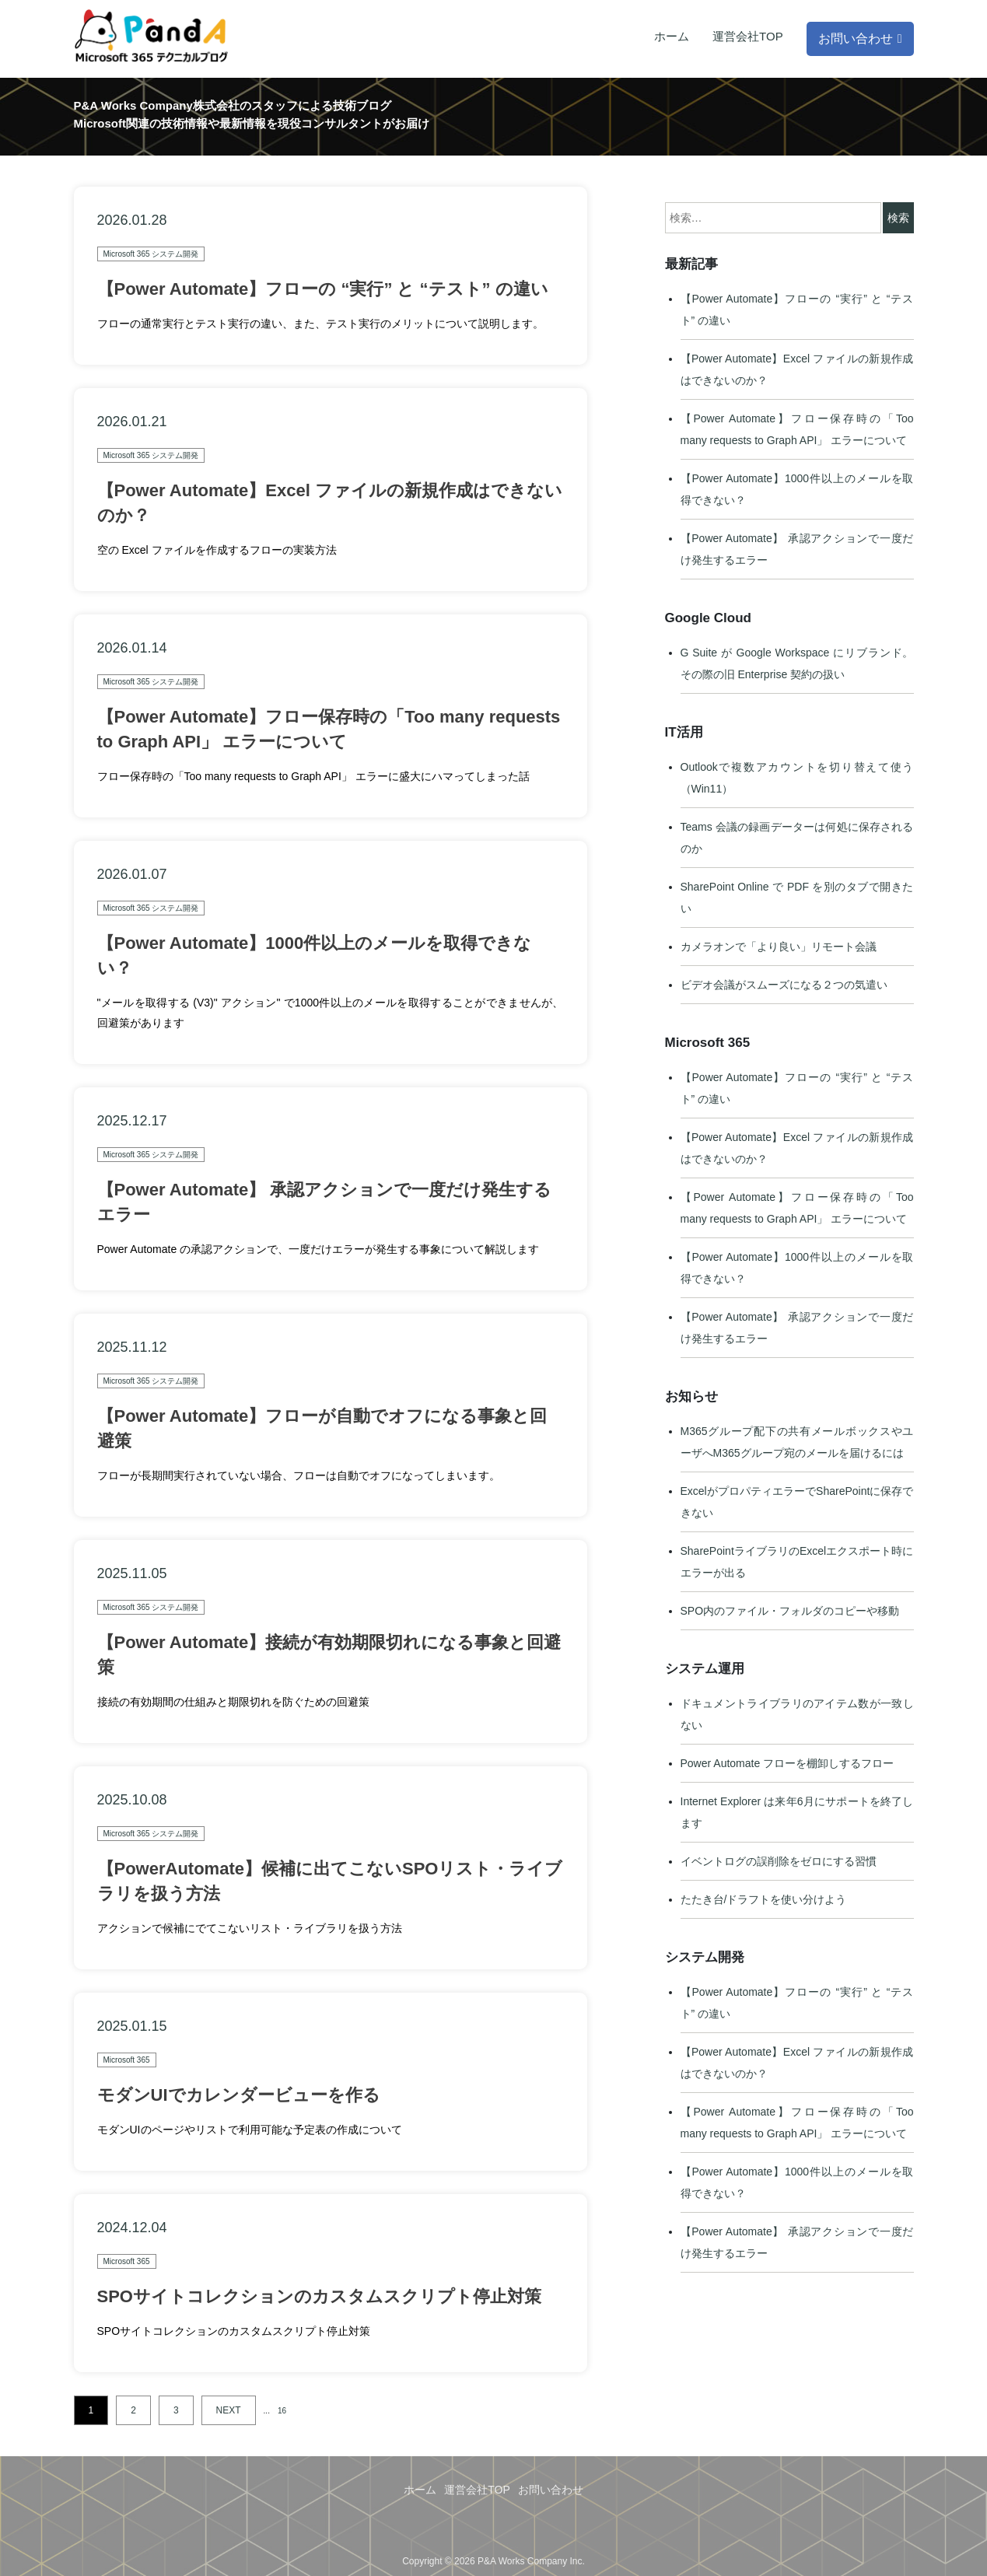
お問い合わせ (855, 38)
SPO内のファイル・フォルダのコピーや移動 (790, 1611)
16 (282, 2410)
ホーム (671, 36)
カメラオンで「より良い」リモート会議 (779, 946)
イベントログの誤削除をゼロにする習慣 (779, 1861)
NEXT (228, 2410)
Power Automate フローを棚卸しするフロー (787, 1763)
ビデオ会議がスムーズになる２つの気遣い (784, 984)
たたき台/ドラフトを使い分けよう (764, 1899)
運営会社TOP (747, 36)
